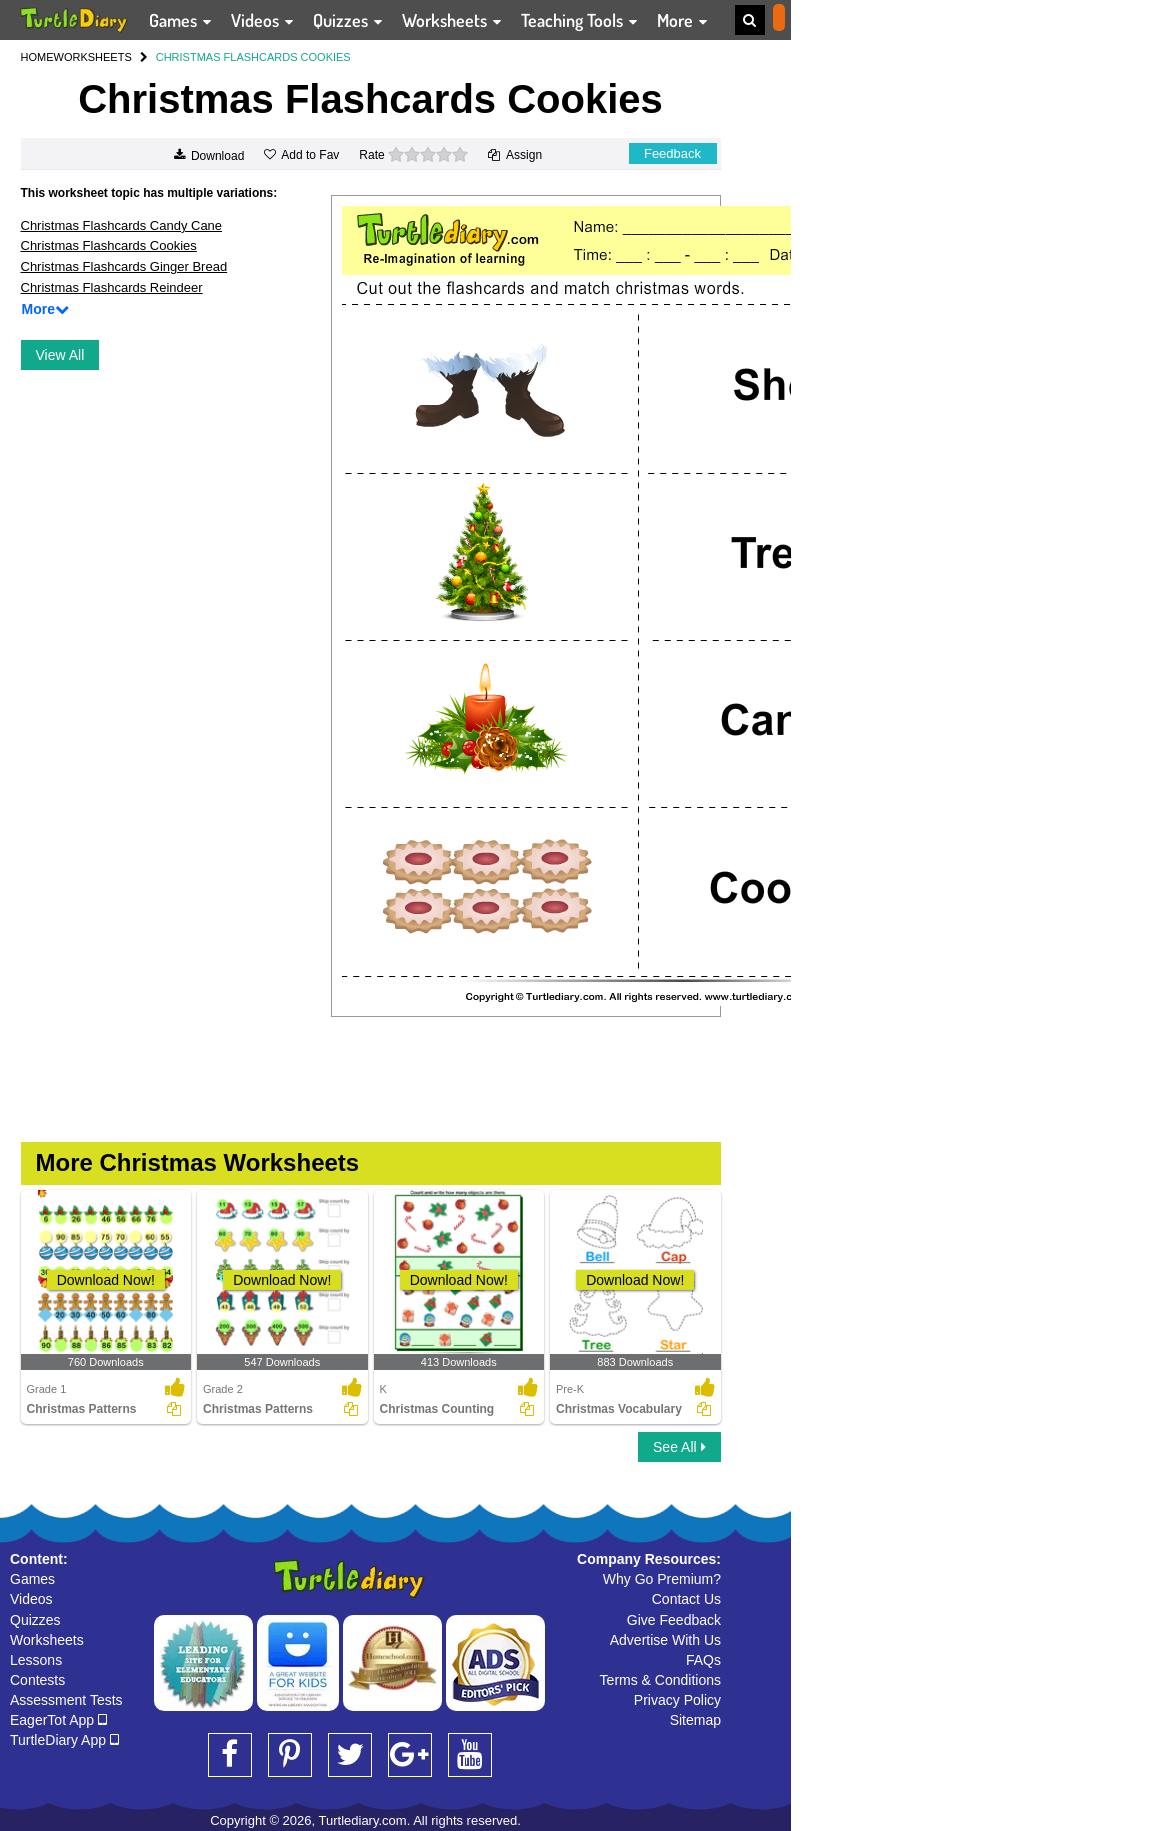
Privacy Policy (677, 1700)
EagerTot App (58, 1720)
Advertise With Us (665, 1640)
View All (60, 355)
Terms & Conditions (660, 1680)
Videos (31, 1599)
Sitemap (695, 1720)
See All (679, 1447)
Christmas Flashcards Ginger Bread (124, 266)
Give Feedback (674, 1620)
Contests (37, 1680)
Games (32, 1579)
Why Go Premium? (662, 1579)
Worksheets (47, 1640)
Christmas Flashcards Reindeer (112, 287)
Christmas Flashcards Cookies (109, 245)
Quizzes (35, 1620)
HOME (37, 57)
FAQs (703, 1660)
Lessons (36, 1660)
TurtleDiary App (64, 1740)
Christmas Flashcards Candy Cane (122, 225)
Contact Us (686, 1599)
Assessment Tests (66, 1700)
